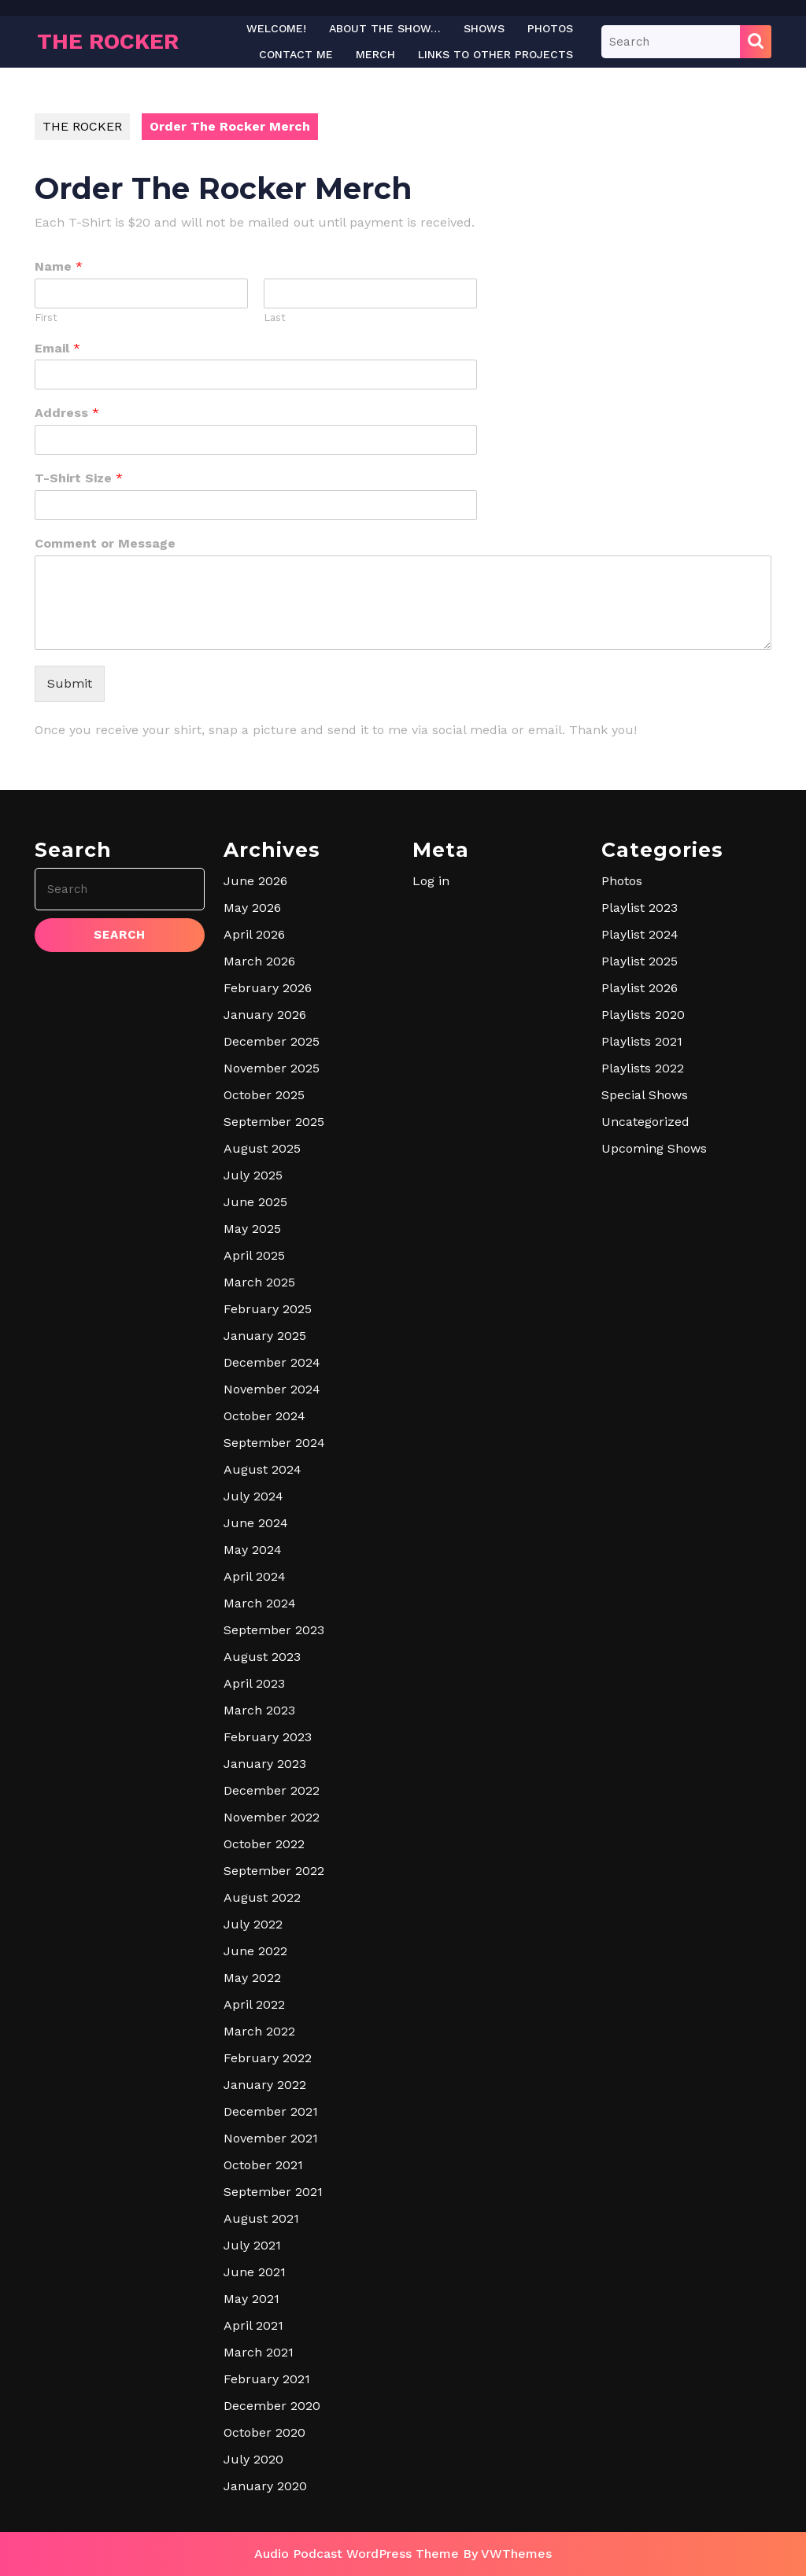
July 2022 (253, 1924)
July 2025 (253, 1175)
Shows (484, 28)
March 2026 (259, 961)
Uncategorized (645, 1121)
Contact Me (296, 54)
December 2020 (272, 2405)
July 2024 (253, 1496)
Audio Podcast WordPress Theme (356, 2553)
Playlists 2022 (642, 1068)
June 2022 (255, 1950)
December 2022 (272, 1790)
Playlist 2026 (639, 987)
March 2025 (259, 1282)
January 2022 (265, 2084)
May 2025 (252, 1228)
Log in (430, 880)
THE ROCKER (108, 41)
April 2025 (254, 1255)
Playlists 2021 (641, 1041)
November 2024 (272, 1389)
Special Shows (644, 1094)
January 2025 (265, 1335)
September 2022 (274, 1870)
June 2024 (256, 1522)
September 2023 (274, 1629)
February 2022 (268, 2057)
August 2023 (262, 1656)
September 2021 (273, 2191)
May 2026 (252, 907)
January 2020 (265, 2485)
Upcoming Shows (654, 1148)
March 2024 (260, 1603)
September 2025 (274, 1121)
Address (67, 412)
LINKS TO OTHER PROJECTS (495, 54)
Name (59, 266)
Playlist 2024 (639, 934)
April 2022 (254, 2004)
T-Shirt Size (79, 478)
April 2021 (253, 2325)
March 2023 (259, 1710)
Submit (69, 683)
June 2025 (255, 1201)
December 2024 (272, 1362)
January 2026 (265, 1014)
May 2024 (253, 1549)
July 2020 (253, 2459)
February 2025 (268, 1308)
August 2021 (261, 2218)
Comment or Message (105, 543)
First (46, 317)
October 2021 (263, 2164)
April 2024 (255, 1576)
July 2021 (252, 2245)
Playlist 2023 (639, 907)
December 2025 (272, 1041)
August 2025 (262, 1148)
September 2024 (274, 1442)
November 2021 (271, 2138)
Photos (550, 28)
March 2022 (259, 2031)
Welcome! (276, 28)
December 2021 (271, 2111)
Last (275, 317)
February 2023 (268, 1736)
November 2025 (272, 1068)
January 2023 (265, 1763)
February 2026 (268, 987)
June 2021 (255, 2271)
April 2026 (254, 934)
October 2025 (264, 1094)
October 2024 (264, 1415)
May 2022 (252, 1977)
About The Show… (385, 28)
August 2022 (262, 1897)
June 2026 (255, 880)
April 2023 (254, 1683)
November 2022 (272, 1817)
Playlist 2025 (639, 961)
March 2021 (259, 2352)
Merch (375, 54)
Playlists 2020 (643, 1014)
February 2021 (267, 2378)
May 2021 (251, 2298)
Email (57, 348)
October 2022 (264, 1843)
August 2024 (262, 1469)
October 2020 (264, 2432)
